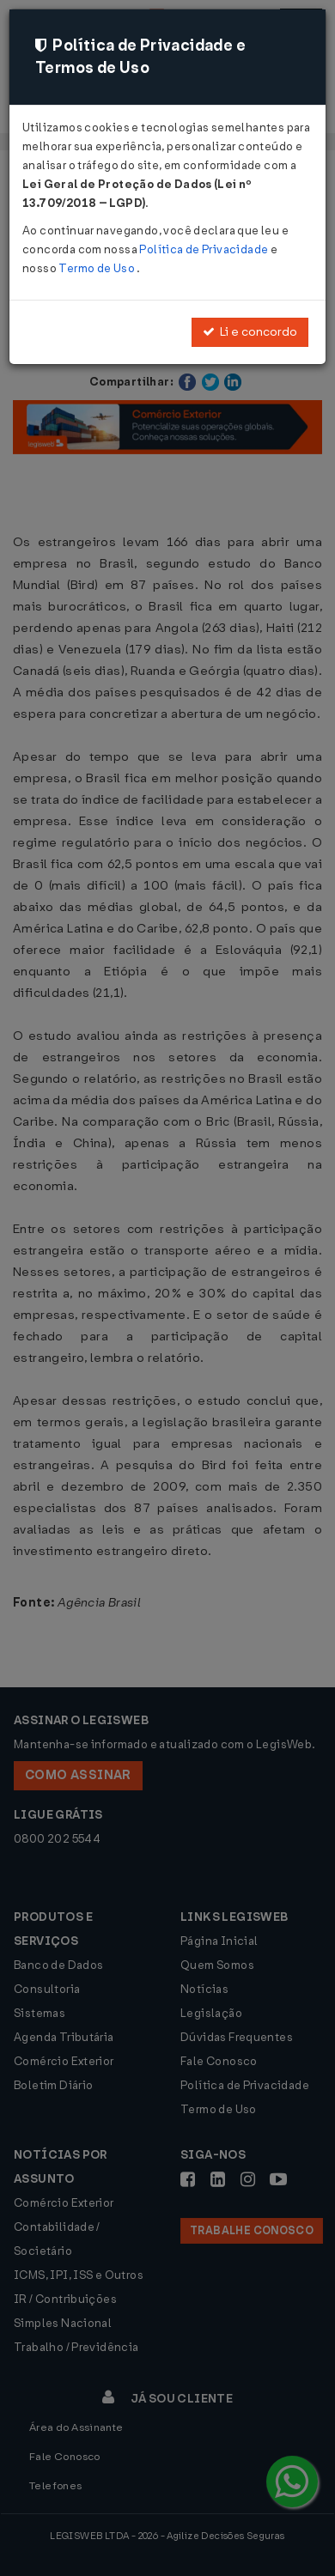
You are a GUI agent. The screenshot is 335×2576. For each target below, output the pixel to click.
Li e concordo (250, 332)
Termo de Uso (97, 268)
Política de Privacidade (204, 249)
